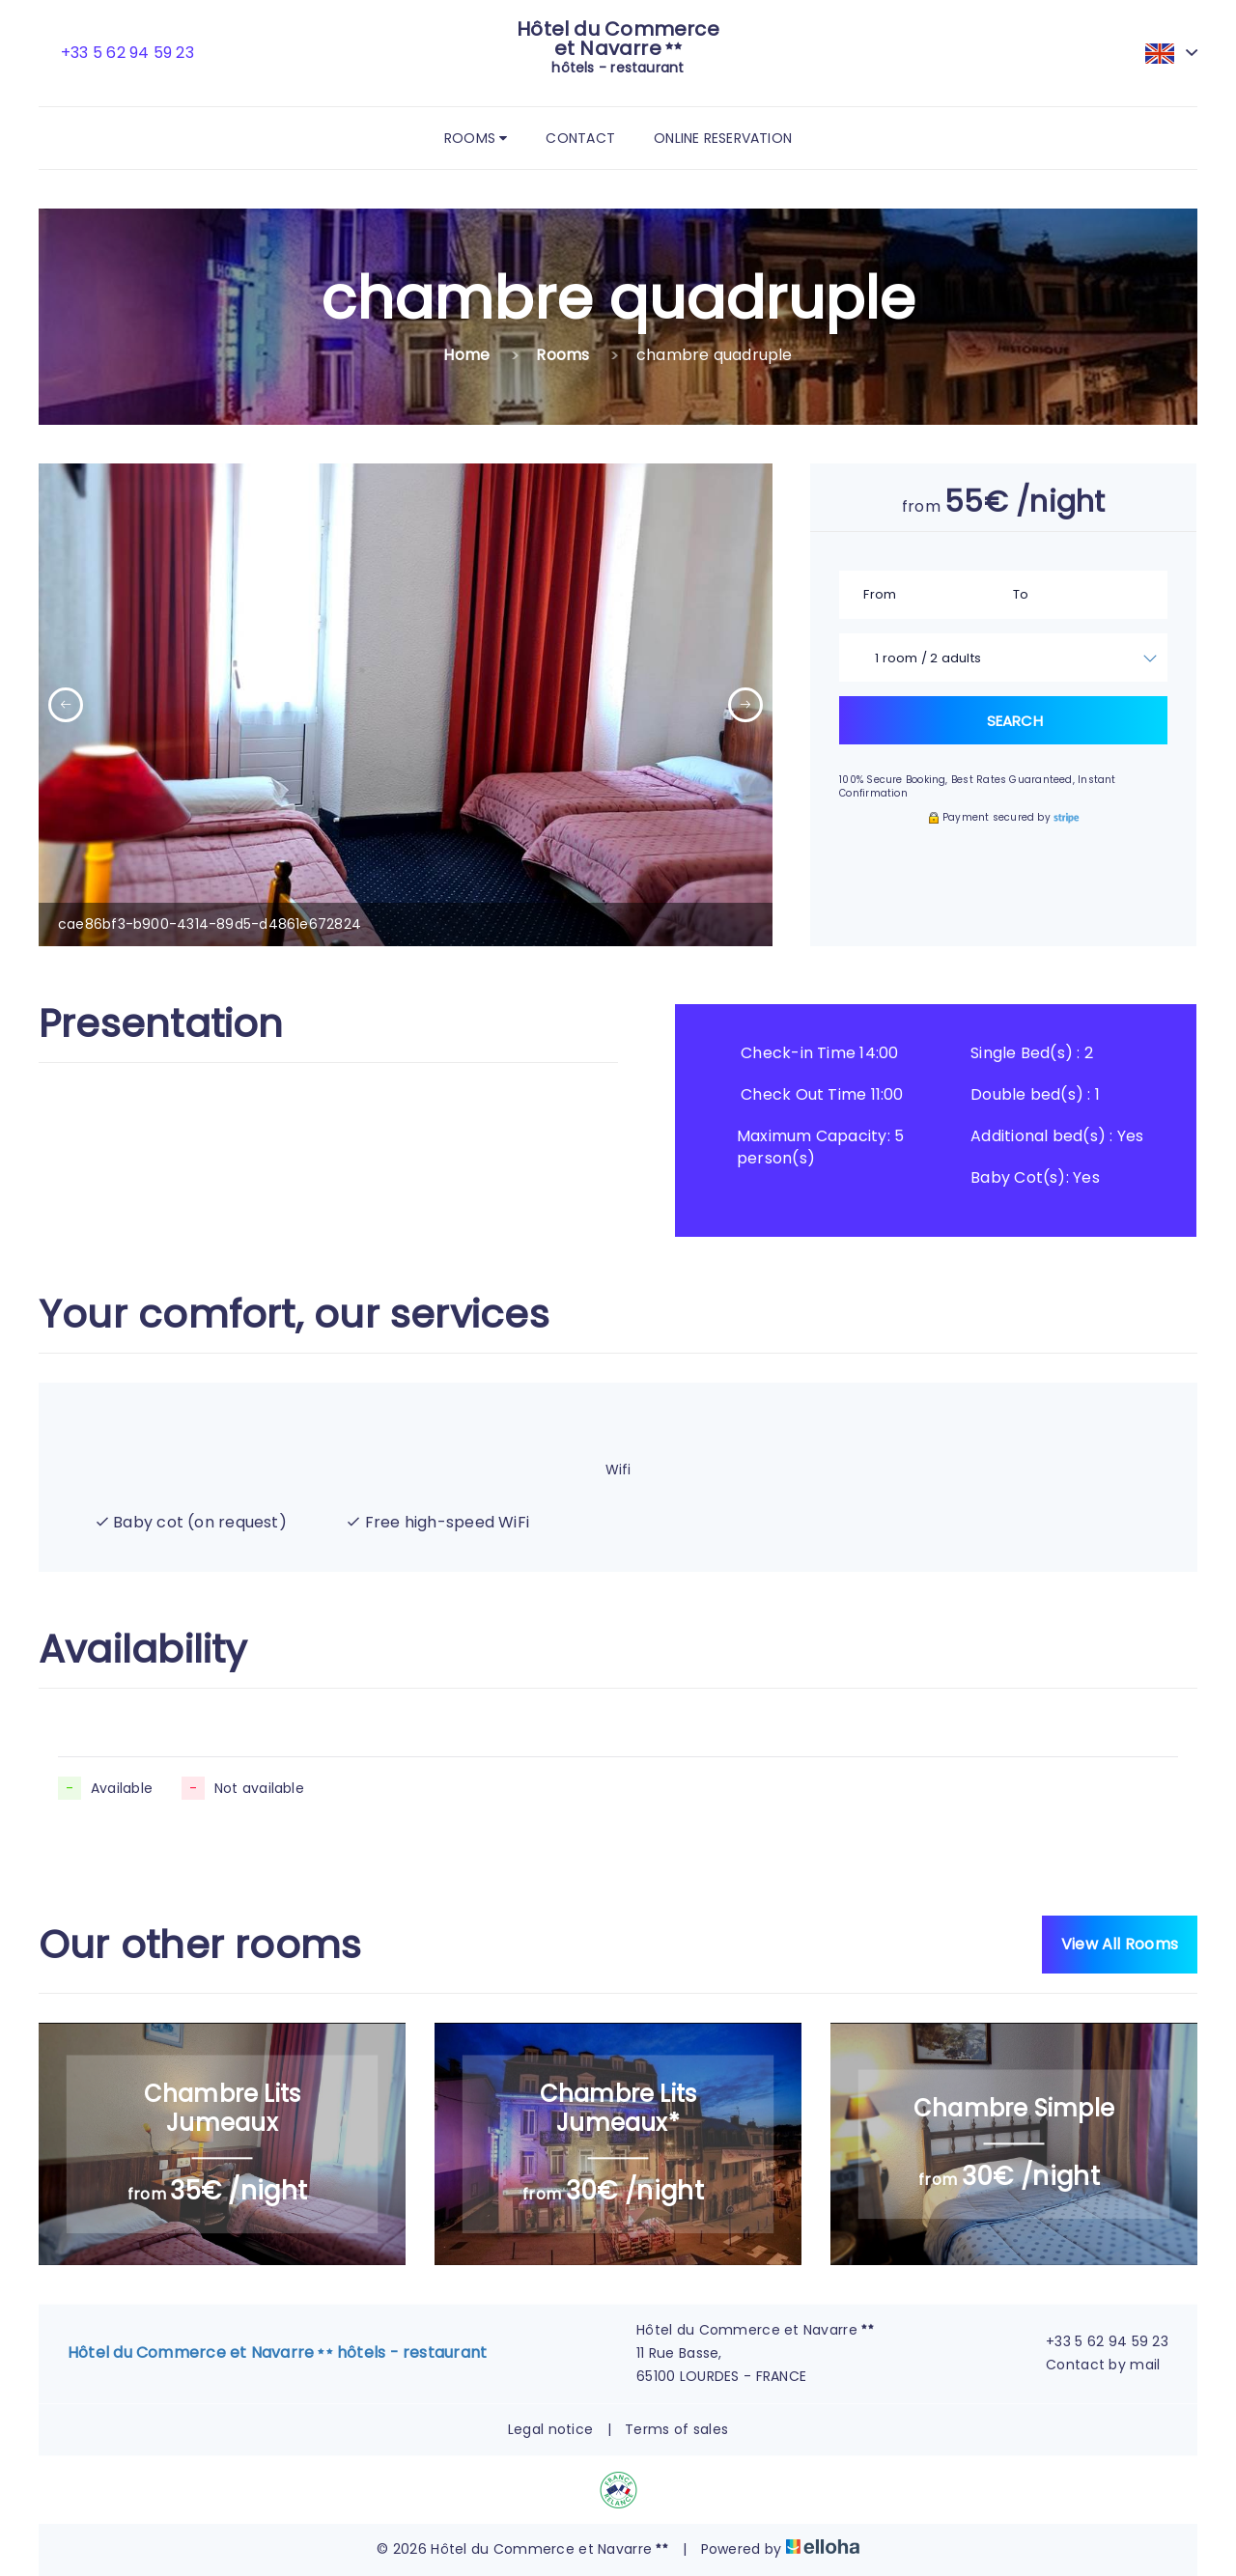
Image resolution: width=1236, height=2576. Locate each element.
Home (466, 355)
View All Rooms (1119, 1944)
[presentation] (65, 704)
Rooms (476, 138)
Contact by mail (1092, 2364)
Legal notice (550, 2429)
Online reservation (723, 138)
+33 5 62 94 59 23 (1096, 2341)
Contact (580, 138)
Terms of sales (676, 2429)
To (1020, 594)
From (879, 594)
